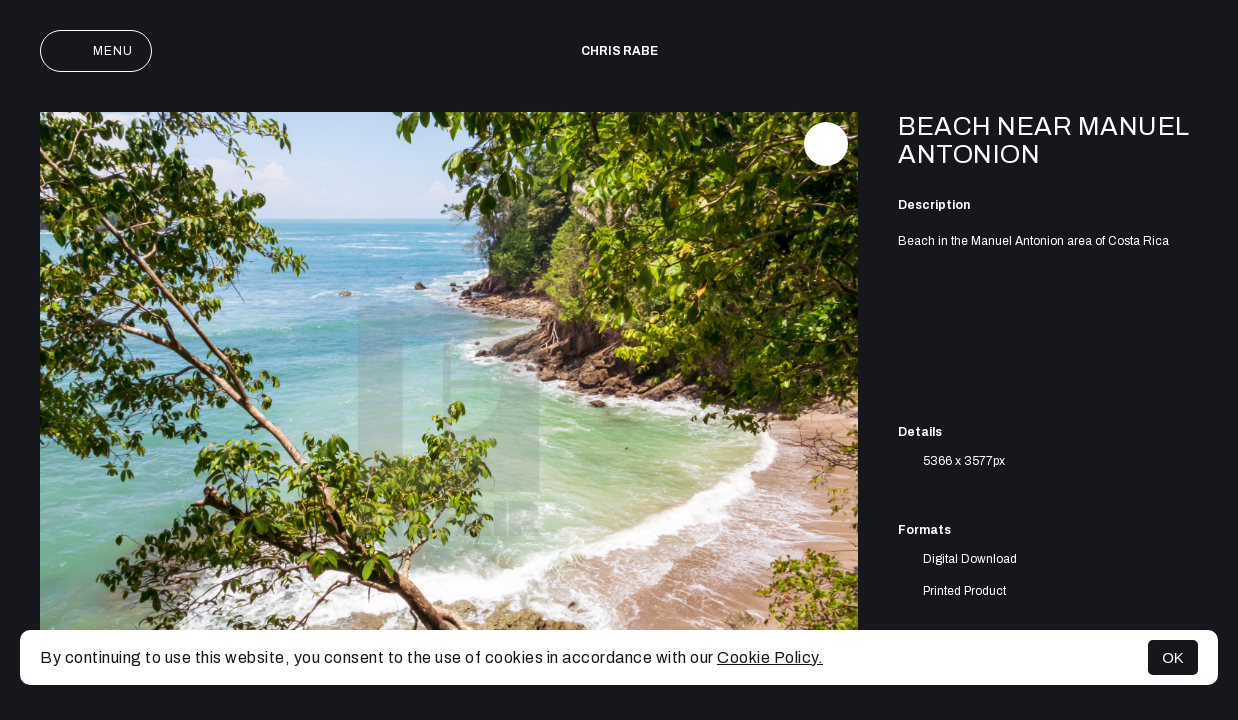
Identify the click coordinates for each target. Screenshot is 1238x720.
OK (1173, 657)
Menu (96, 51)
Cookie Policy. (770, 657)
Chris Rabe (619, 51)
